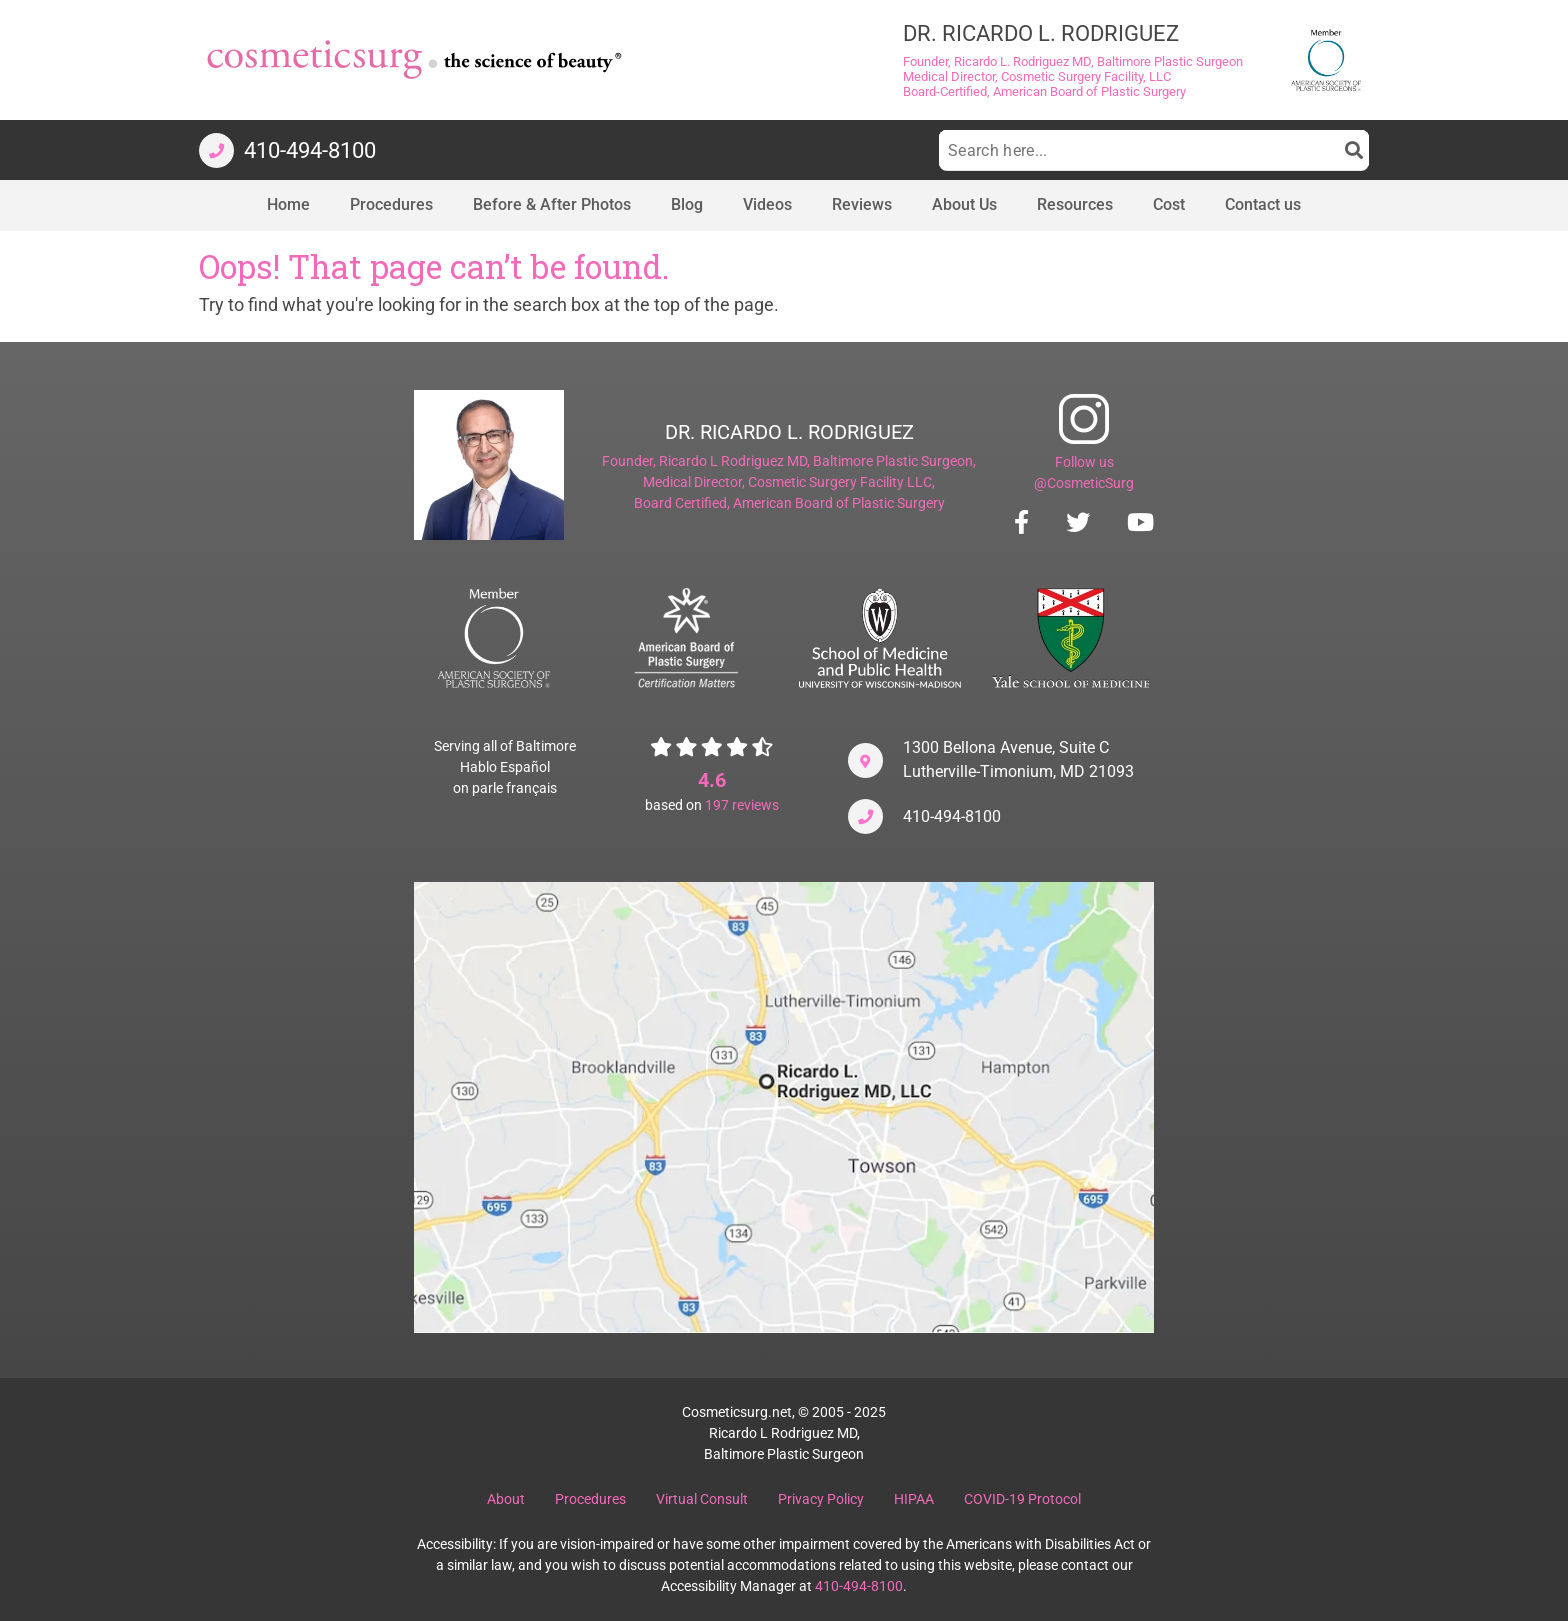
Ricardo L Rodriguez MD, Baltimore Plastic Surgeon (816, 461)
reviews (742, 805)
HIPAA (914, 1499)
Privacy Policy (821, 1499)
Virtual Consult (702, 1499)
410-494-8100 (952, 816)
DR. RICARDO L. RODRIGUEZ (789, 432)
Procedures (590, 1499)
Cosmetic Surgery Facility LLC (840, 482)
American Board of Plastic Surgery (839, 503)
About (506, 1499)
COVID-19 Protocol (1022, 1499)
